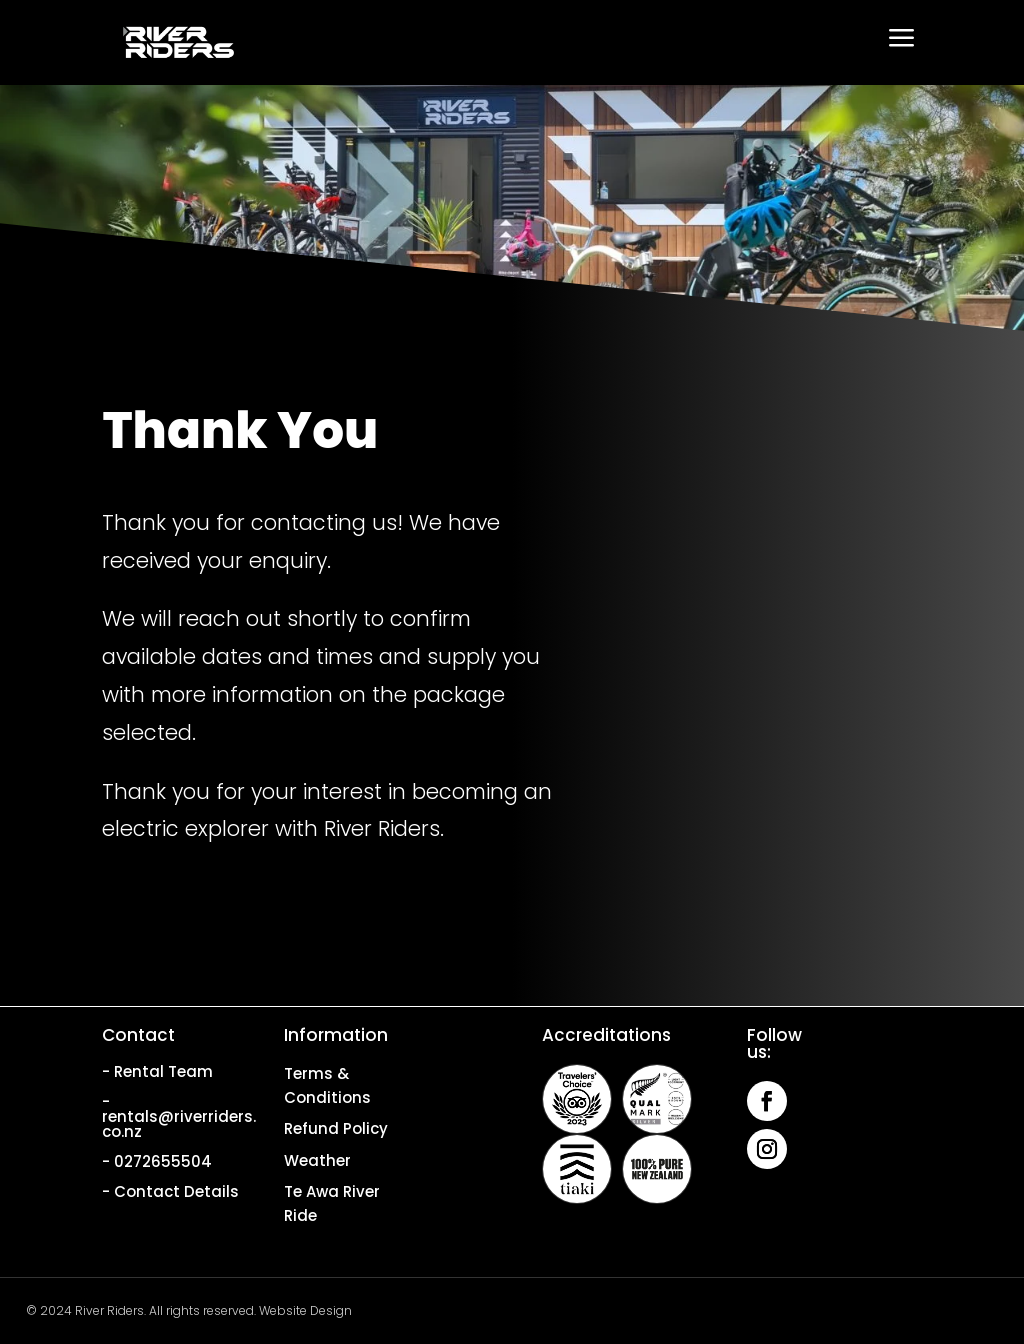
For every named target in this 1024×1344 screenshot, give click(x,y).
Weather (317, 1160)
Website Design (305, 1310)
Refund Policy (336, 1128)
